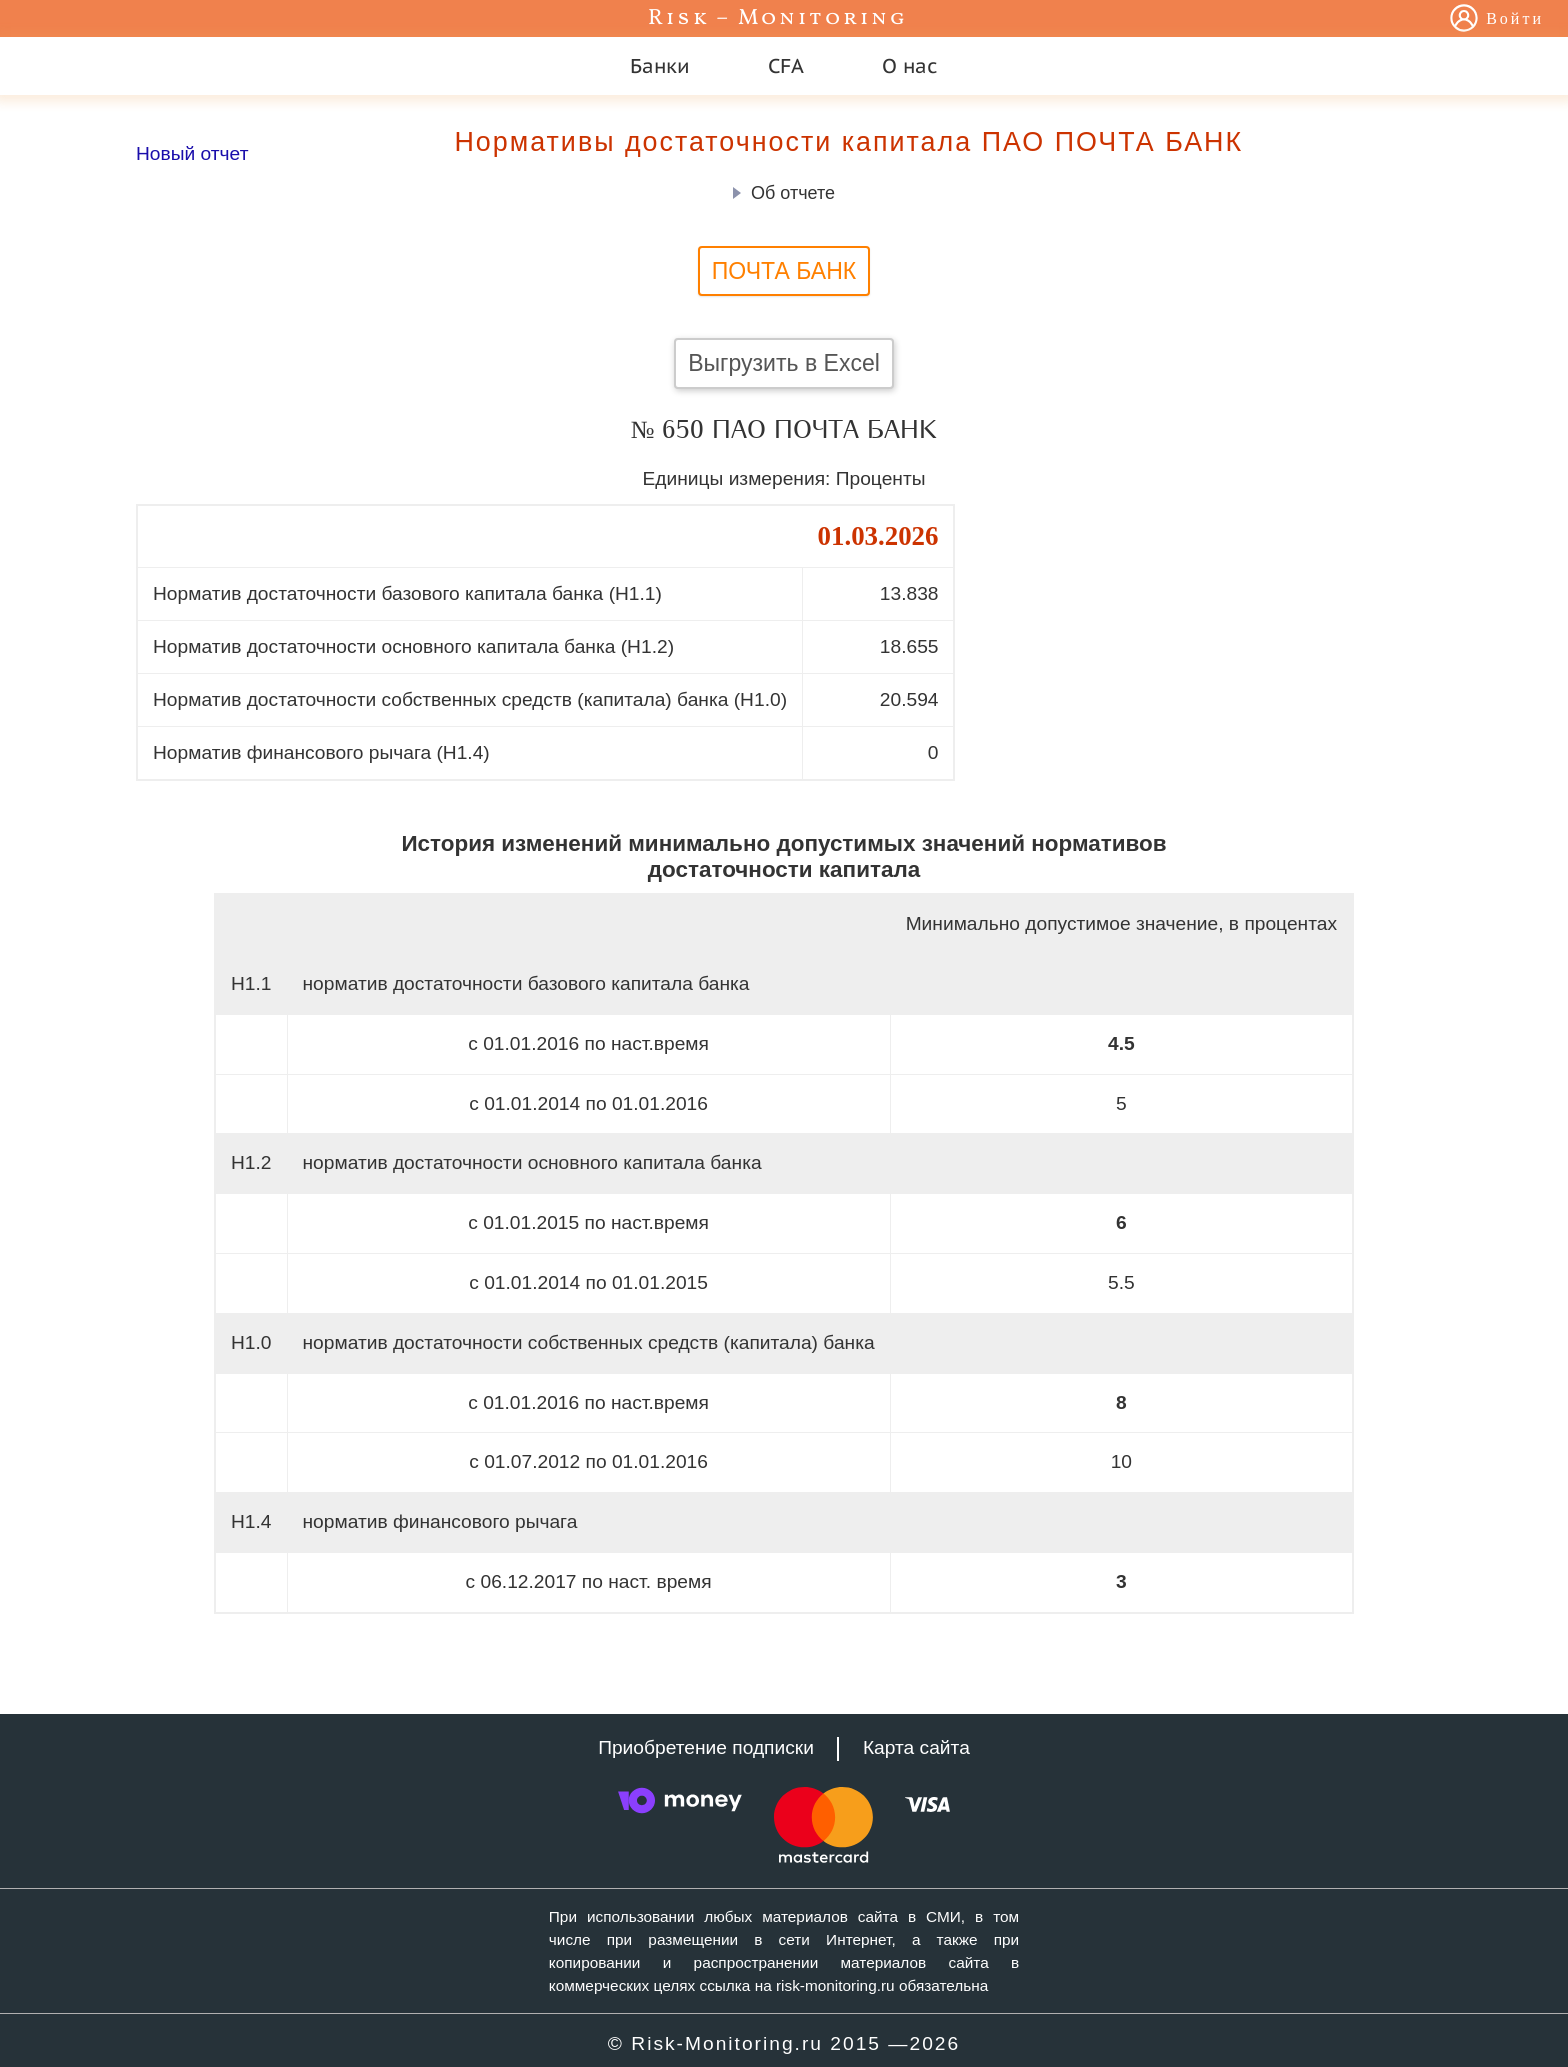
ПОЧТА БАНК (784, 271)
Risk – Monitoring (778, 18)
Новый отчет (192, 153)
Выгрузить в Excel (784, 363)
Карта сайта (916, 1747)
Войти (1515, 20)
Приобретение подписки (706, 1747)
